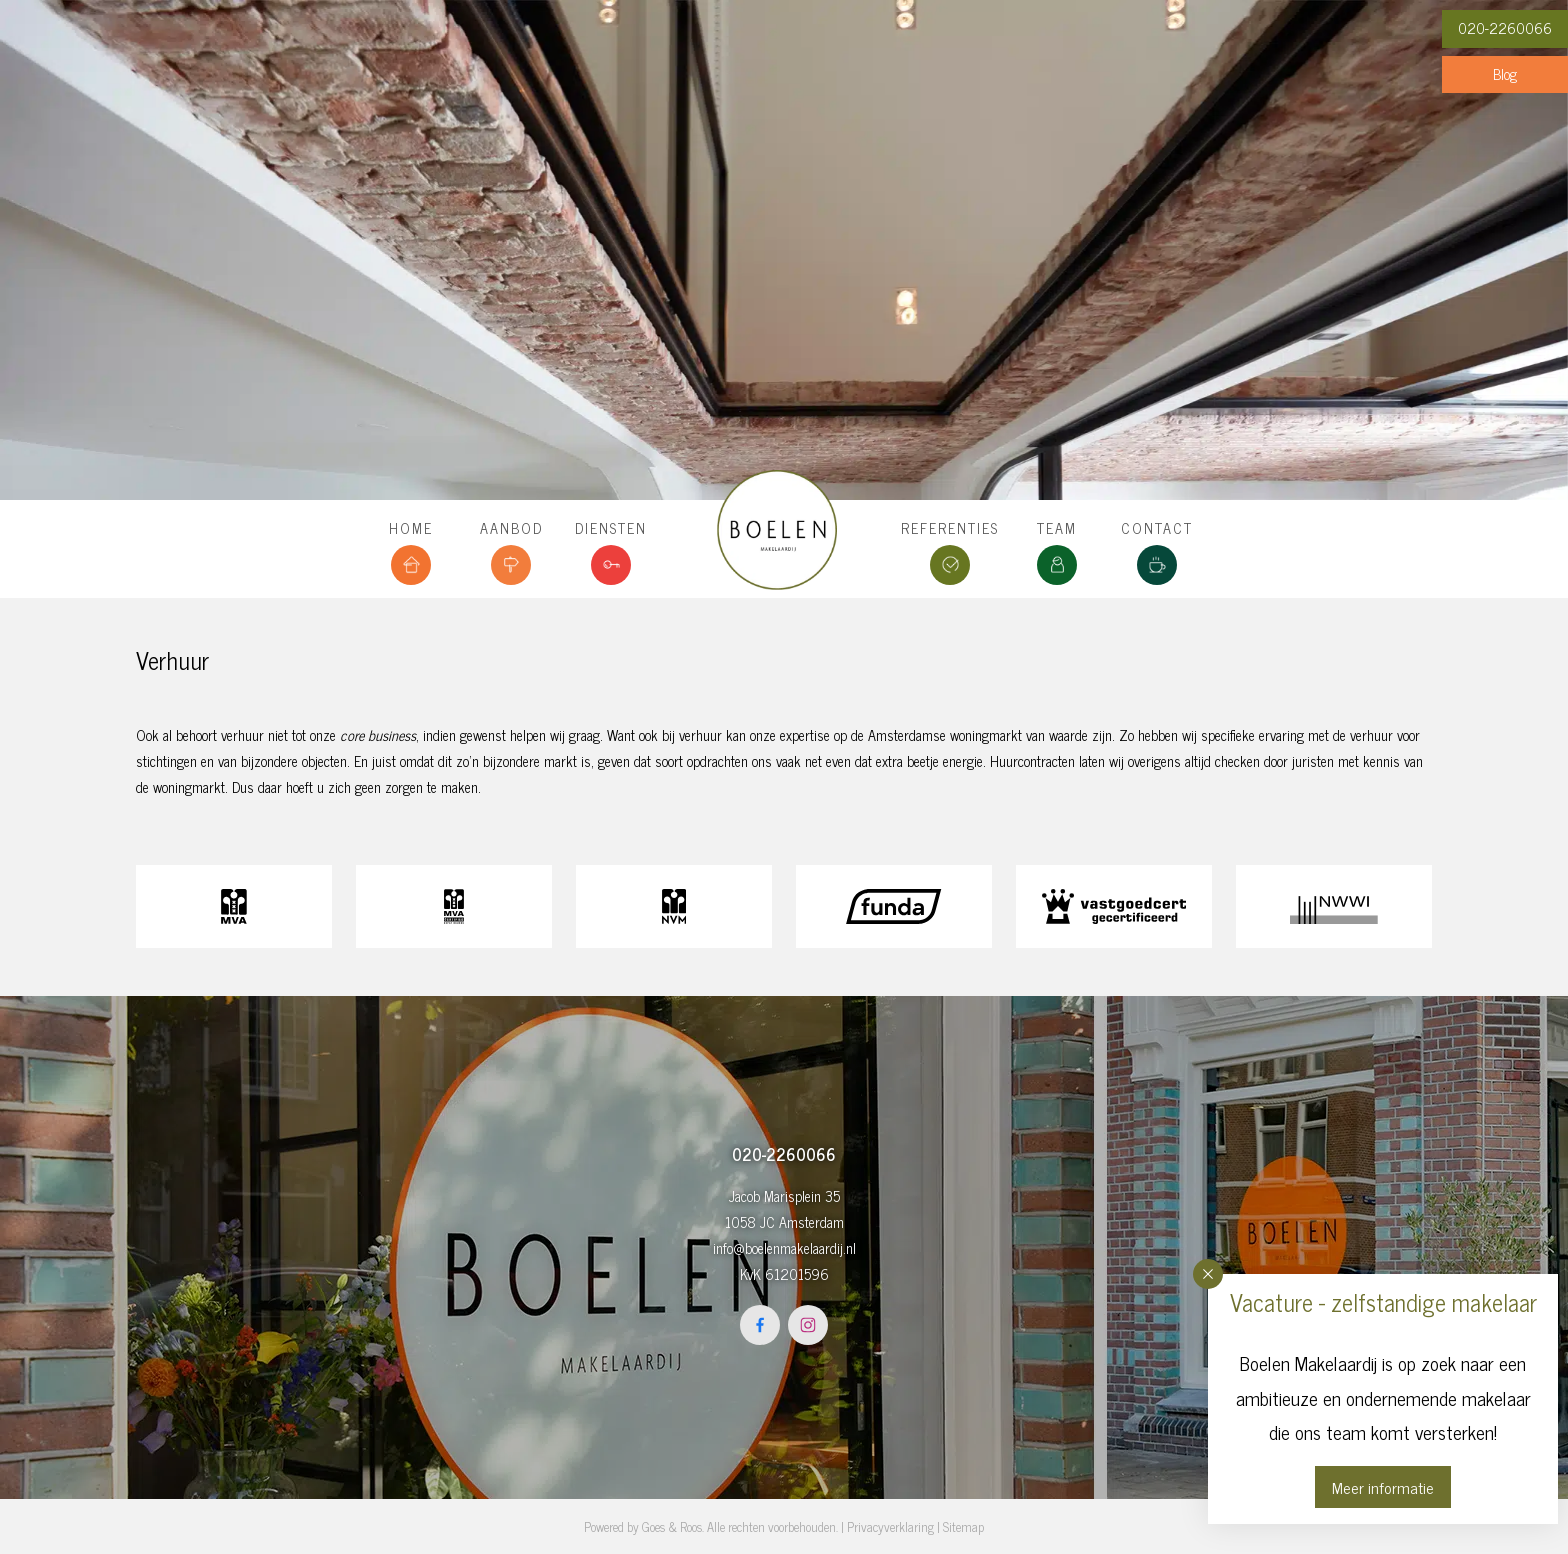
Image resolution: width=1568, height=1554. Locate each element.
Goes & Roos (672, 1526)
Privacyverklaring (890, 1526)
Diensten (611, 528)
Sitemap (963, 1526)
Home (411, 528)
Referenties (950, 528)
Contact (1157, 528)
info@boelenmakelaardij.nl (784, 1248)
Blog (1505, 74)
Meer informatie (1383, 1487)
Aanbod (511, 528)
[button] (1208, 1274)
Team (1057, 528)
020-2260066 (1505, 28)
